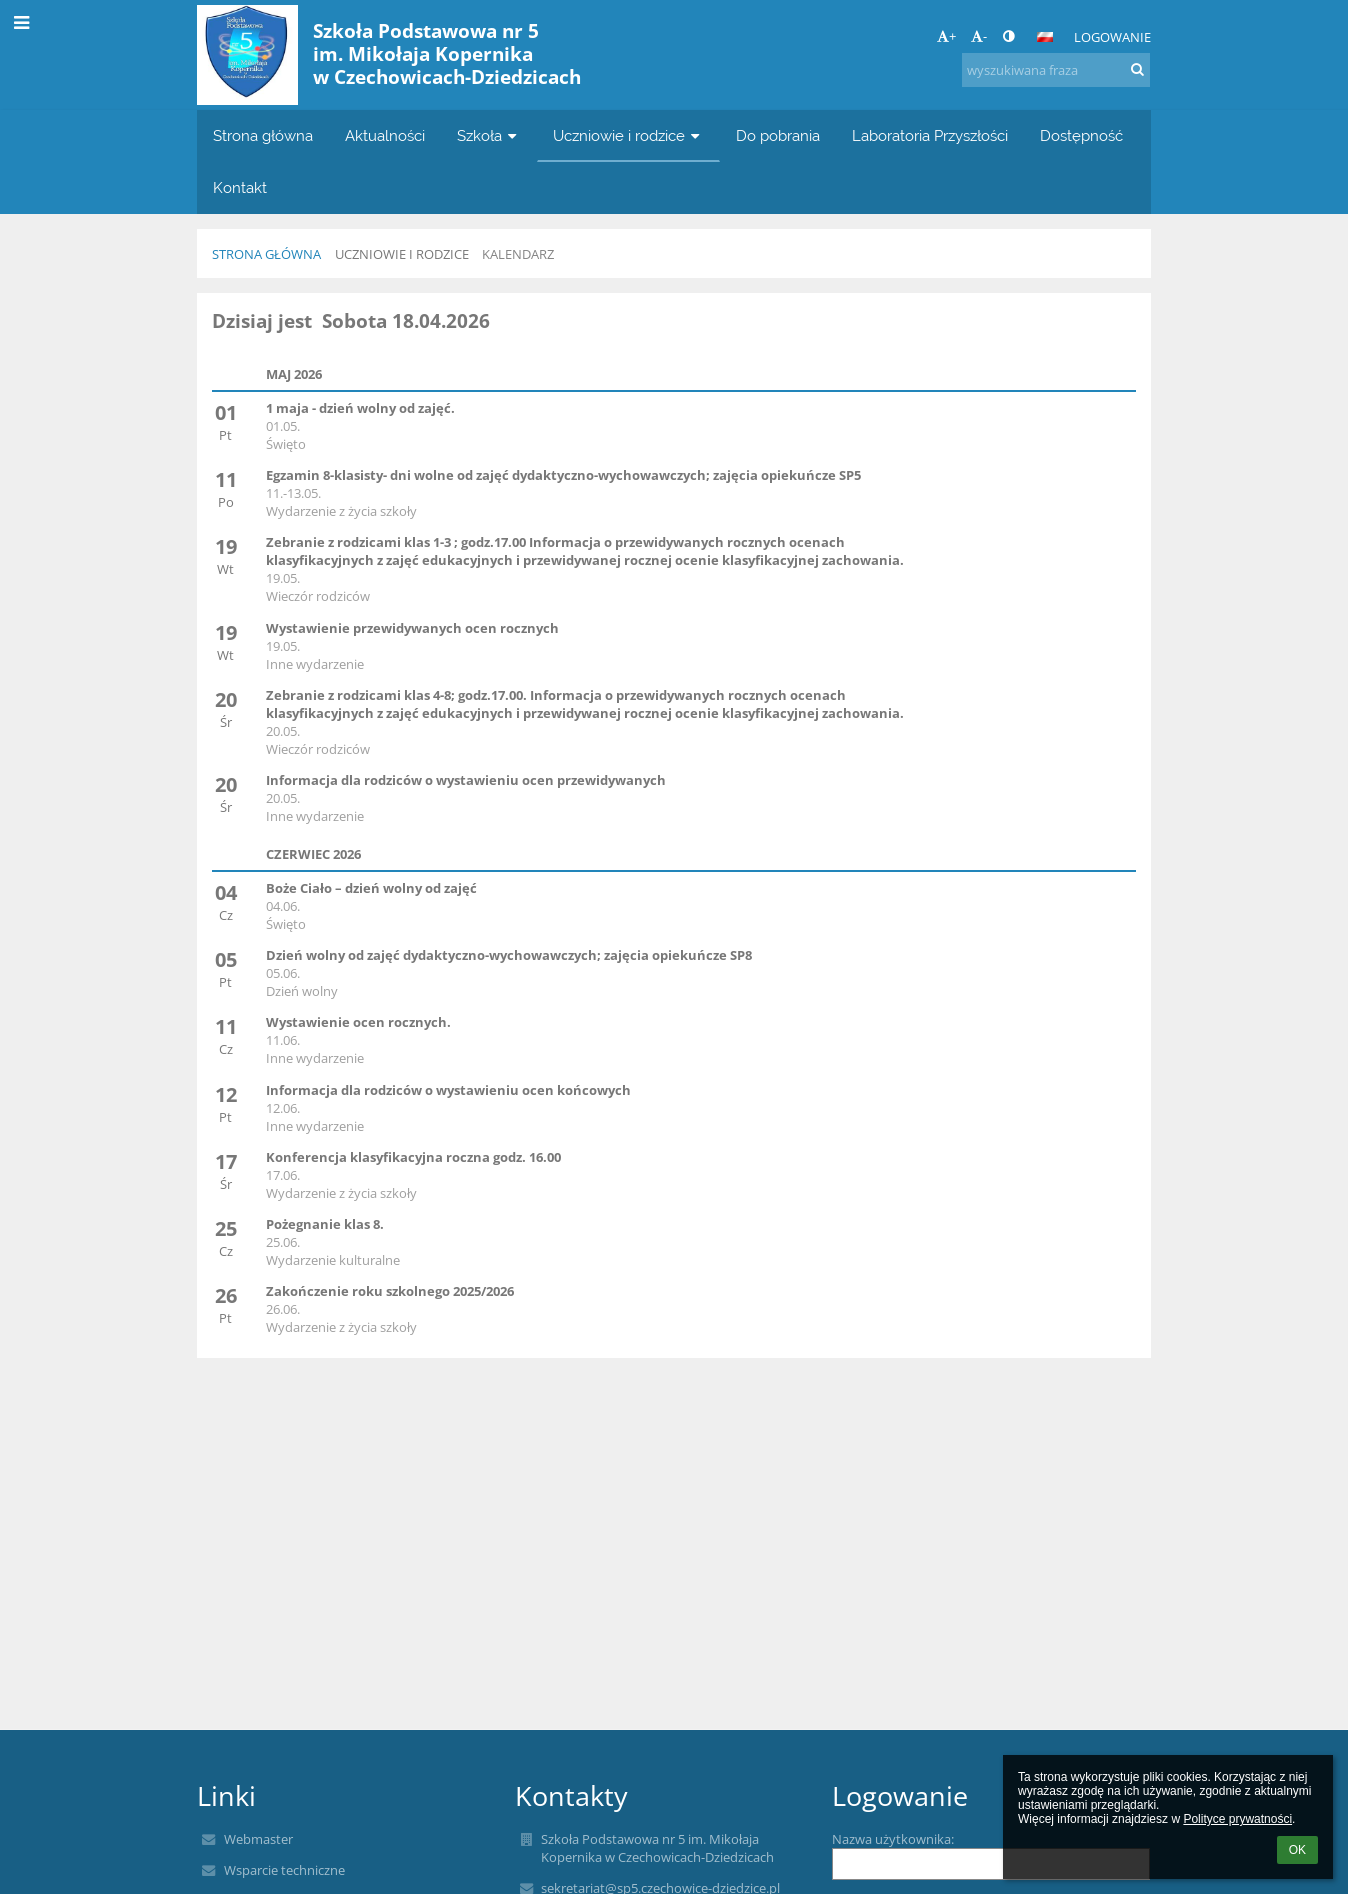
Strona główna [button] (263, 135)
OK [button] (1297, 1850)
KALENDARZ (518, 254)
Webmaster (258, 1839)
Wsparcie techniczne (284, 1870)
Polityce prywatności (1237, 1819)
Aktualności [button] (385, 135)
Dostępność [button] (1081, 135)
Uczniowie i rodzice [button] (628, 135)
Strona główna (266, 254)
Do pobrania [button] (778, 135)
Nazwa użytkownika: (893, 1839)
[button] (1045, 37)
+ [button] (946, 36)
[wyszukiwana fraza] (1056, 70)
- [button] (979, 36)
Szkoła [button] (489, 135)
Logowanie (1112, 37)
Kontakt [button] (240, 187)
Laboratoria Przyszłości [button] (930, 135)
